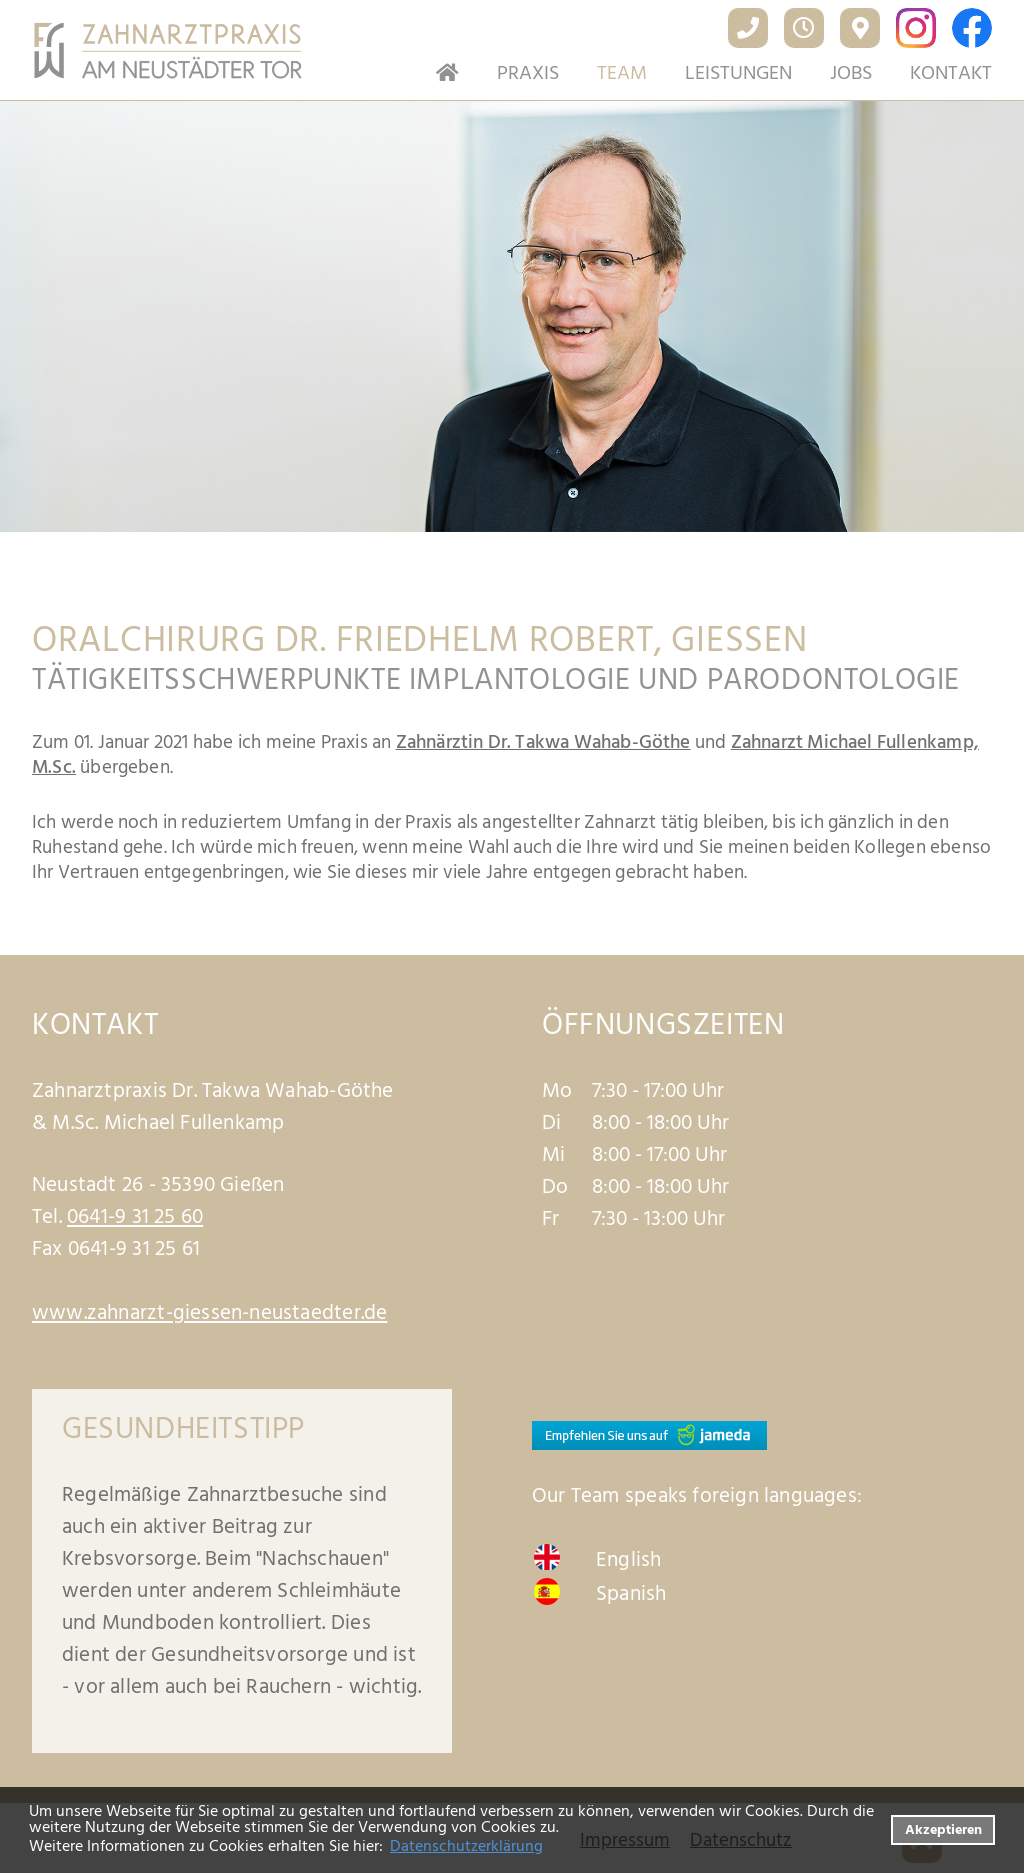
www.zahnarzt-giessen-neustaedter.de (209, 1313)
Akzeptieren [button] (943, 1829)
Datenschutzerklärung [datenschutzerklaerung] (466, 1846)
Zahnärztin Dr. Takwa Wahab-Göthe (543, 742)
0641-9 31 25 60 (135, 1217)
